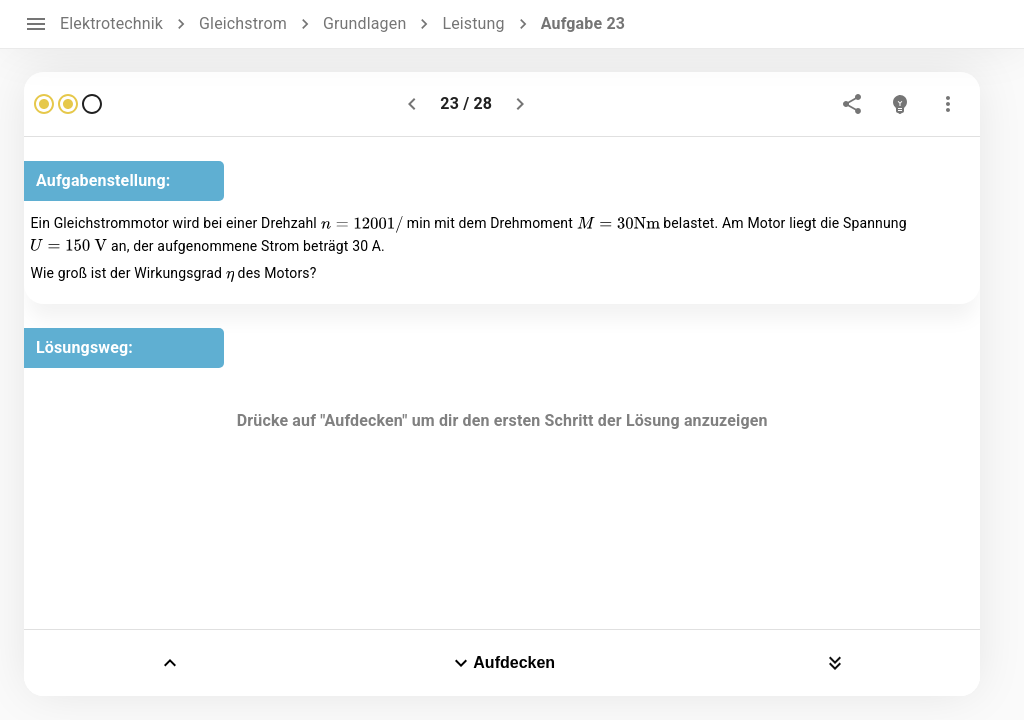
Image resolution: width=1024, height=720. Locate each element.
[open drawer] (36, 24)
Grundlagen (364, 23)
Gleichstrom (243, 23)
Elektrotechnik (111, 23)
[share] (852, 104)
